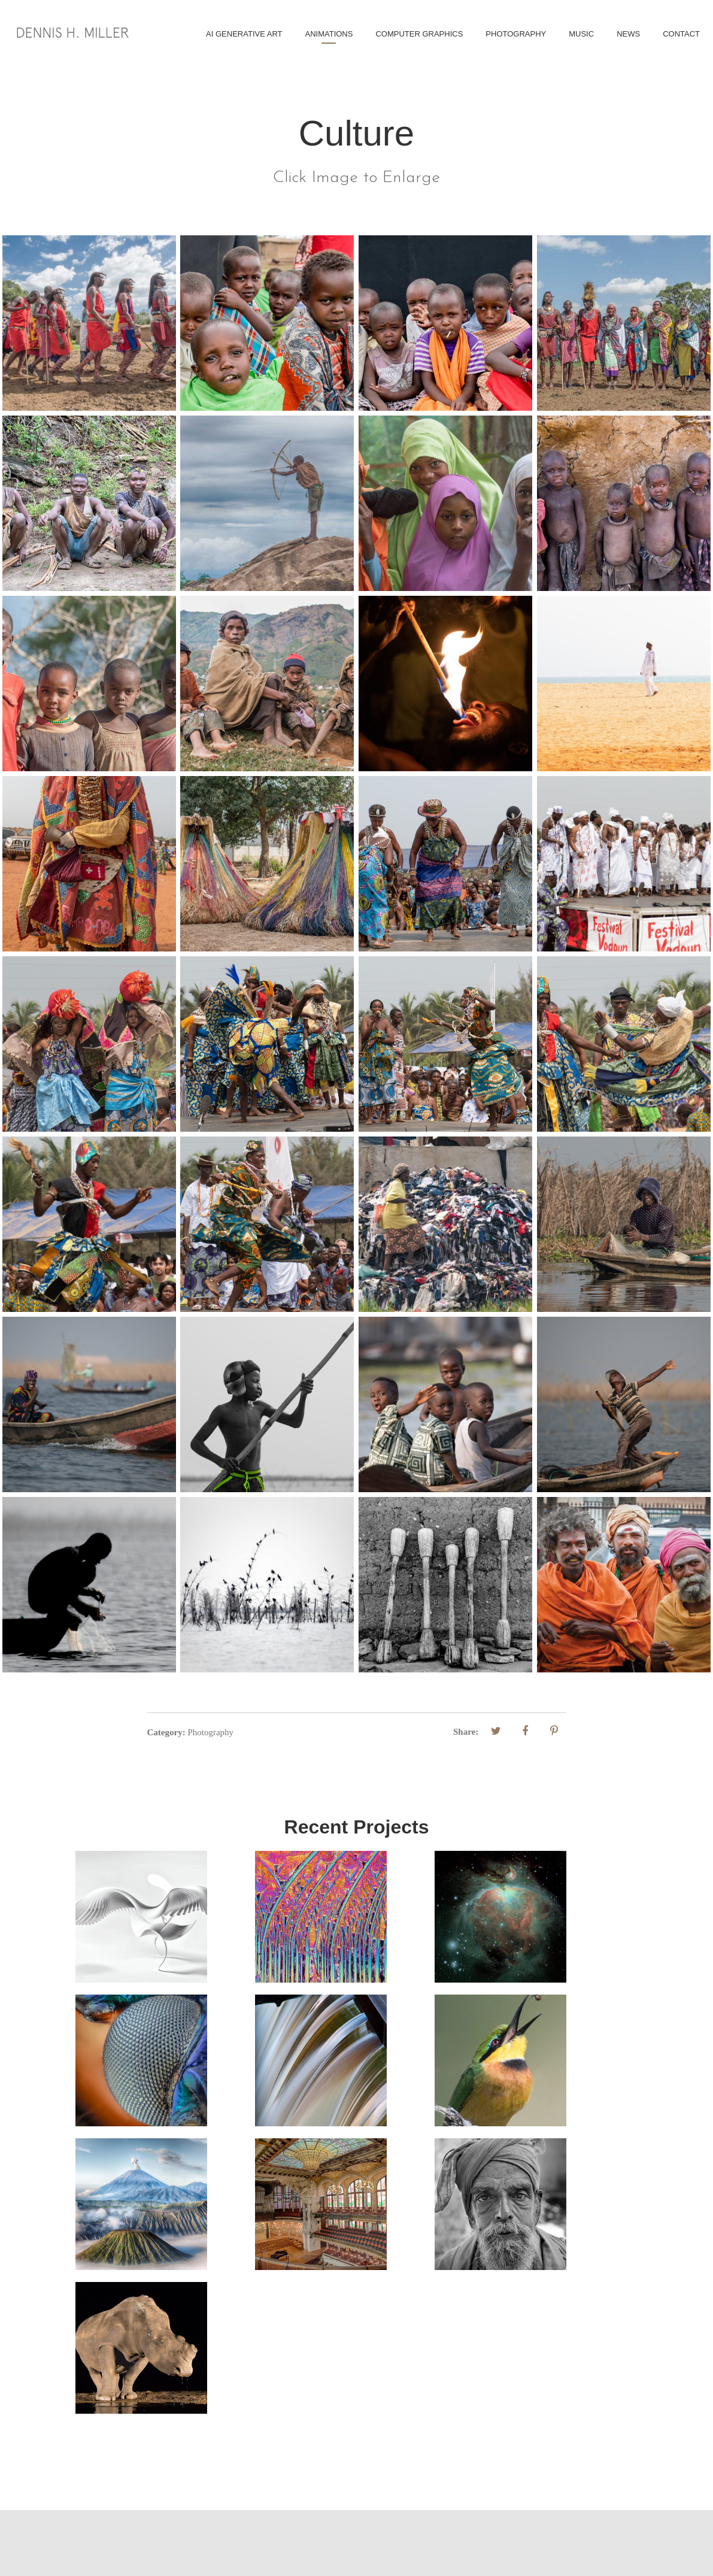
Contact (681, 33)
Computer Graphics (419, 33)
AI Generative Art (244, 33)
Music (581, 33)
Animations (329, 33)
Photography (516, 33)
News (628, 33)
